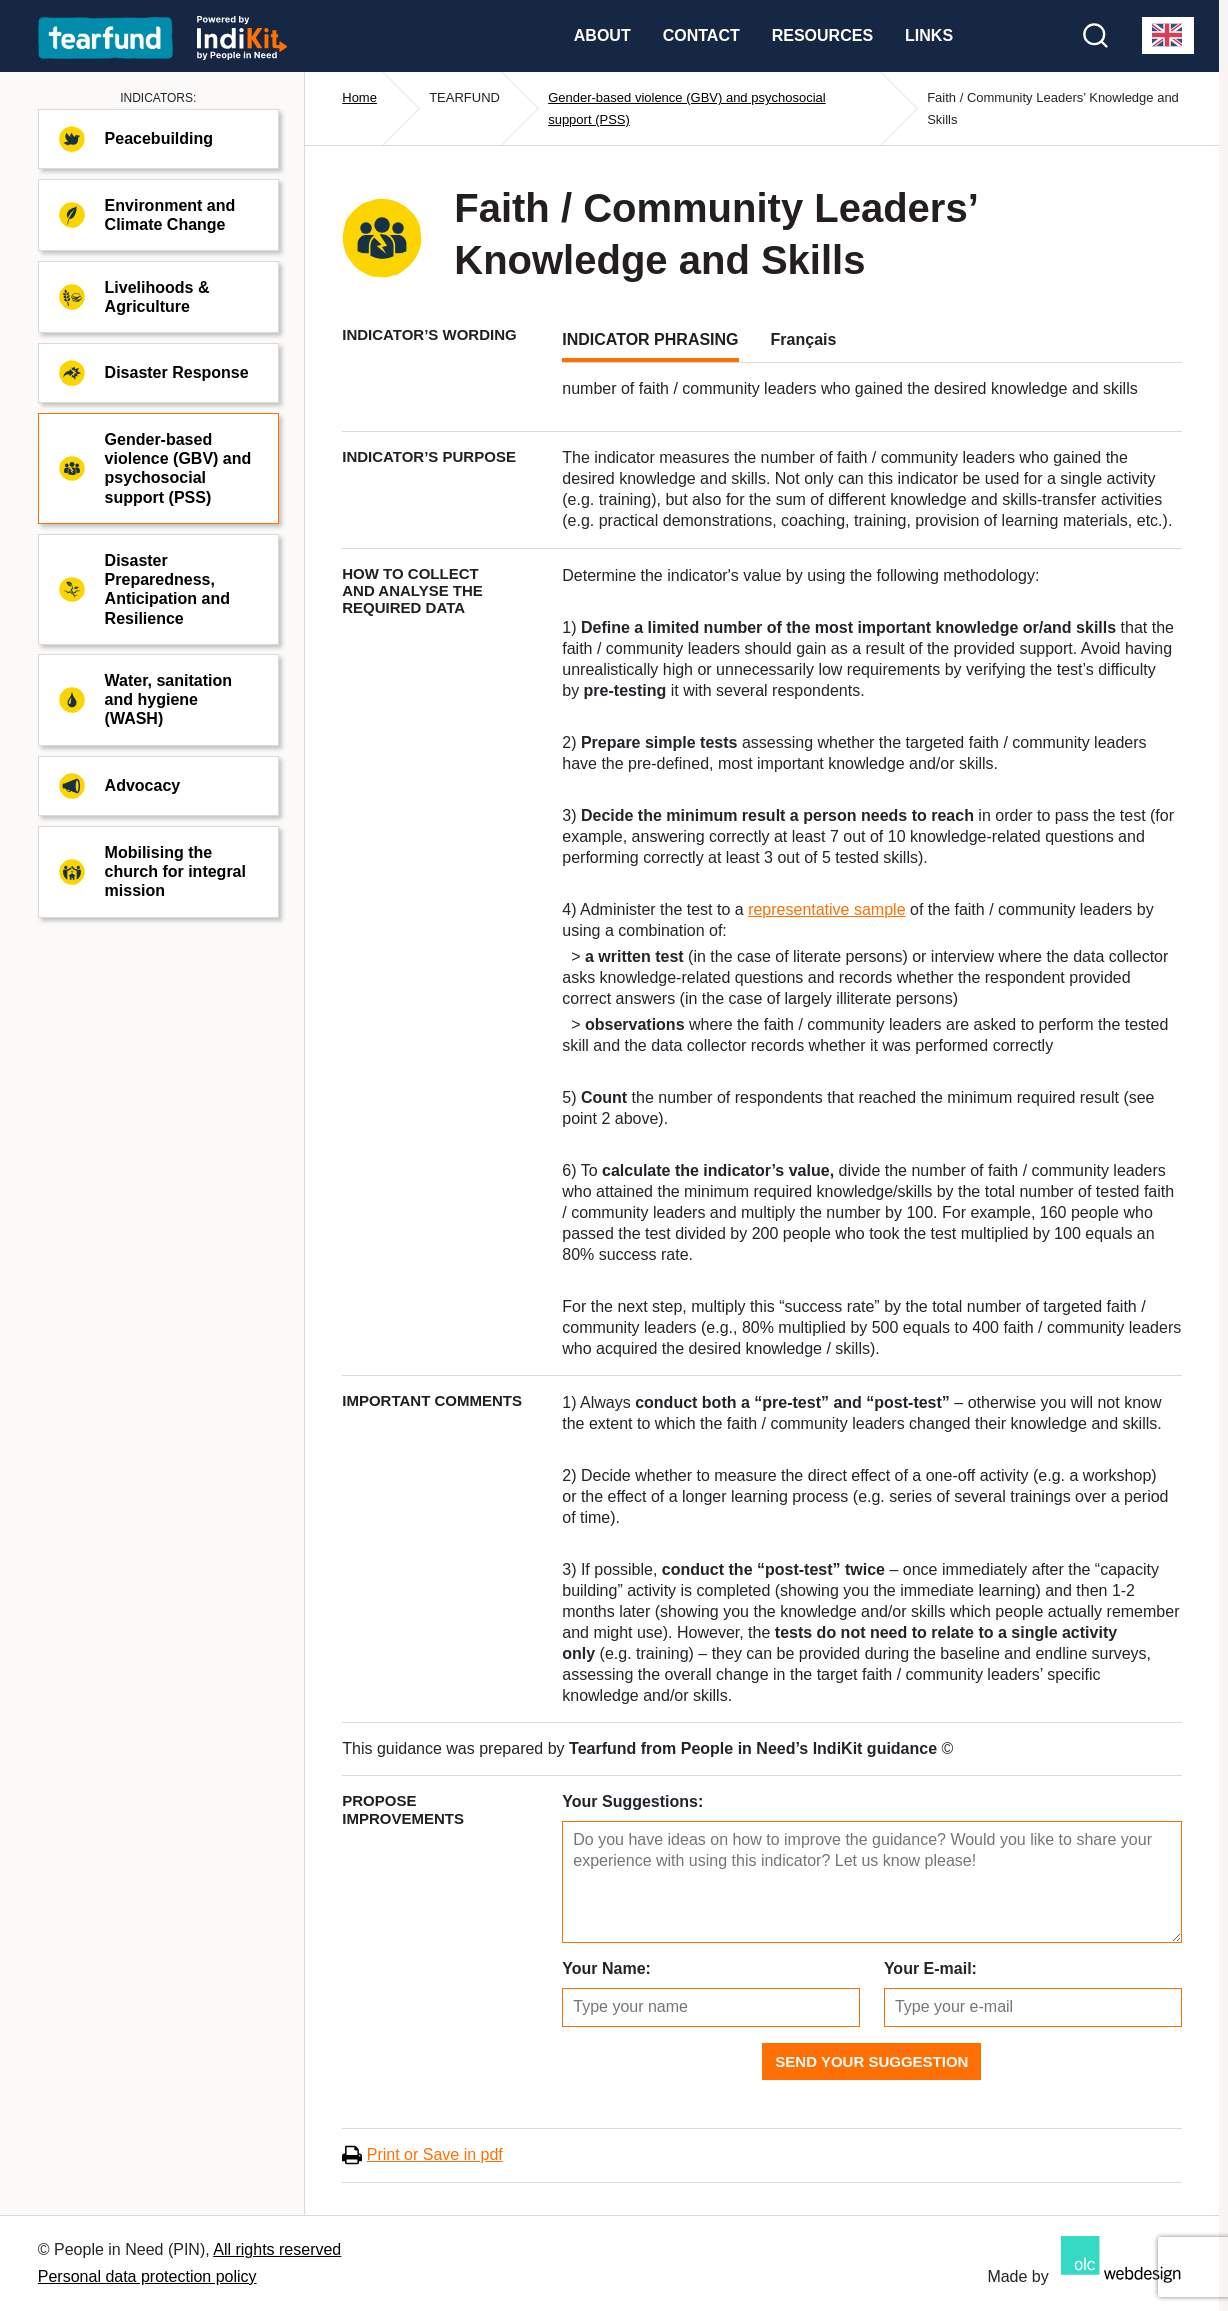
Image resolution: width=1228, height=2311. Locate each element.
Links (929, 35)
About (602, 35)
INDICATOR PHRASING (650, 339)
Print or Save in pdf (435, 2154)
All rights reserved (277, 2249)
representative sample (826, 909)
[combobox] (1168, 35)
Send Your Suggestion (871, 2061)
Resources (822, 35)
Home (359, 97)
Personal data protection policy (147, 2276)
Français (804, 339)
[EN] (1168, 35)
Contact (701, 35)
